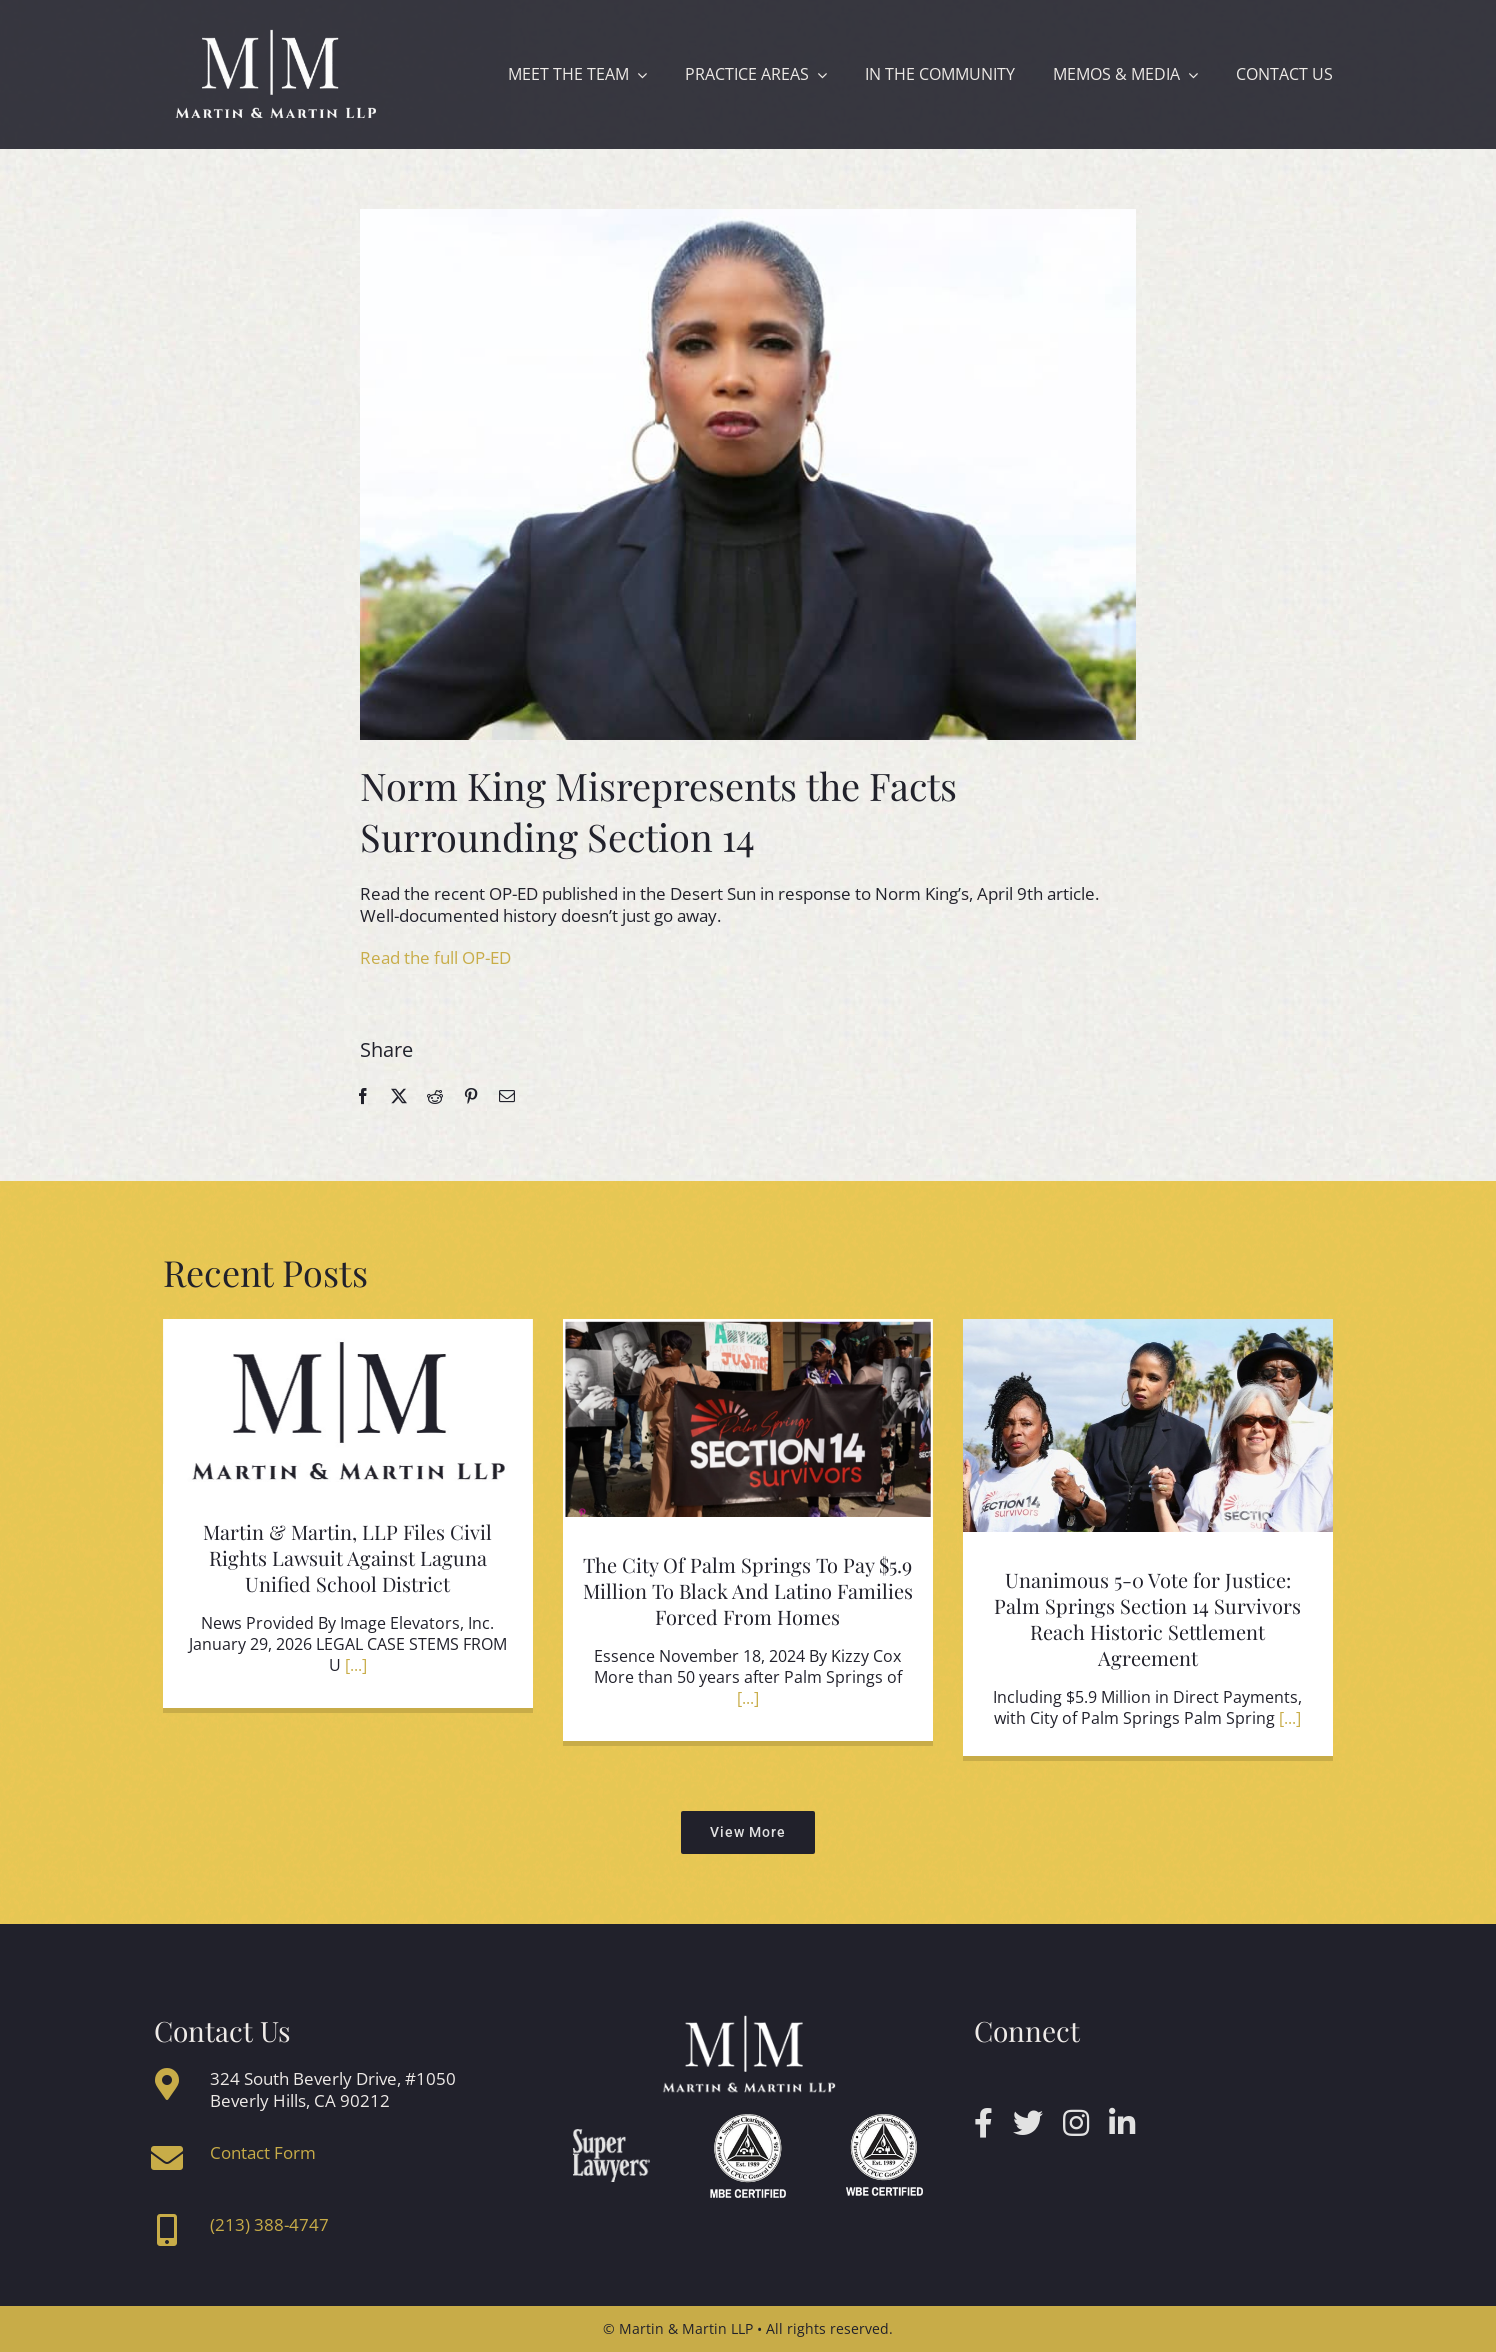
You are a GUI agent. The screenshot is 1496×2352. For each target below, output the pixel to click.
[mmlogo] (275, 33)
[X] (399, 1096)
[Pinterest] (471, 1096)
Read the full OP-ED (435, 957)
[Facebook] (363, 1096)
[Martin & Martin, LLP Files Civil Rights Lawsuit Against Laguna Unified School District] (348, 1411)
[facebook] (983, 2123)
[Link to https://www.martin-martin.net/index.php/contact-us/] (167, 2158)
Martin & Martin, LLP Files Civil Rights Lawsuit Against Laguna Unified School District (347, 1557)
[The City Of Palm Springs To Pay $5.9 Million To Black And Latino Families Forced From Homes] (748, 1428)
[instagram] (1076, 2123)
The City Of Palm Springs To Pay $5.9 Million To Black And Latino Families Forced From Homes (748, 1590)
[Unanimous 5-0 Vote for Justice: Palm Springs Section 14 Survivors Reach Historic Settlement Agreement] (1148, 1435)
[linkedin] (1122, 2123)
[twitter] (1028, 2123)
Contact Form (263, 2152)
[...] (354, 1665)
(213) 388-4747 (269, 2224)
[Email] (507, 1096)
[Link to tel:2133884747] (167, 2230)
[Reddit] (435, 1096)
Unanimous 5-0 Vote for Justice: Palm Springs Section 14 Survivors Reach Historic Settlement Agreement (1147, 1618)
